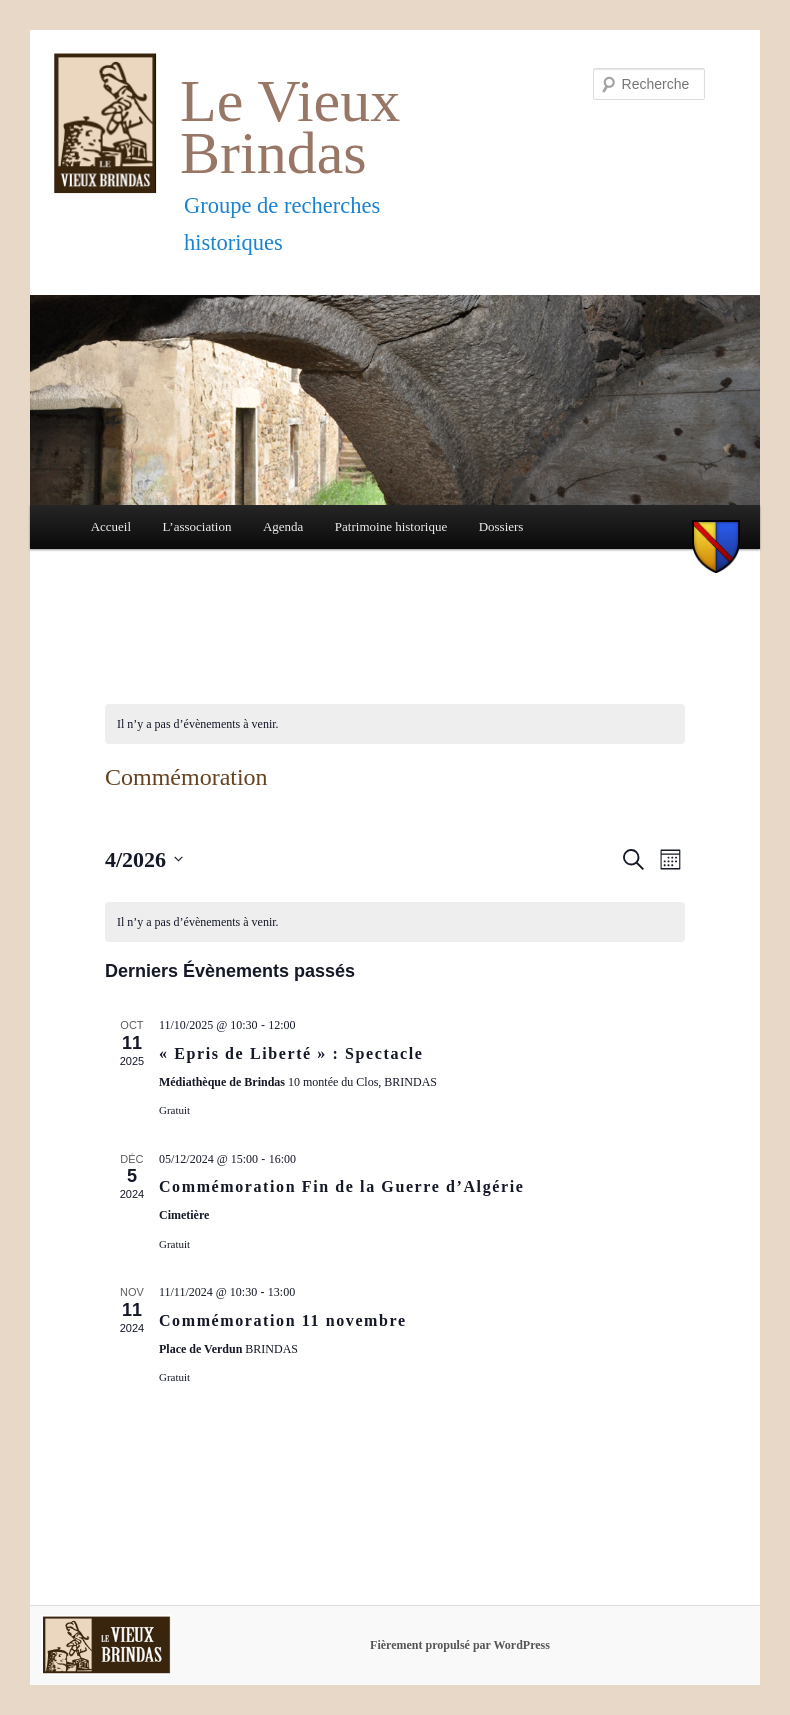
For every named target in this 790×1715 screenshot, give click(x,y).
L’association (197, 526)
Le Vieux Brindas (290, 127)
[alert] (395, 724)
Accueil (111, 526)
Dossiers (501, 526)
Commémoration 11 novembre (283, 1320)
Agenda (283, 526)
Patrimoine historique (391, 526)
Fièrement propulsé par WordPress (460, 1645)
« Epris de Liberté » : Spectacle (291, 1053)
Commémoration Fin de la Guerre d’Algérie (341, 1186)
